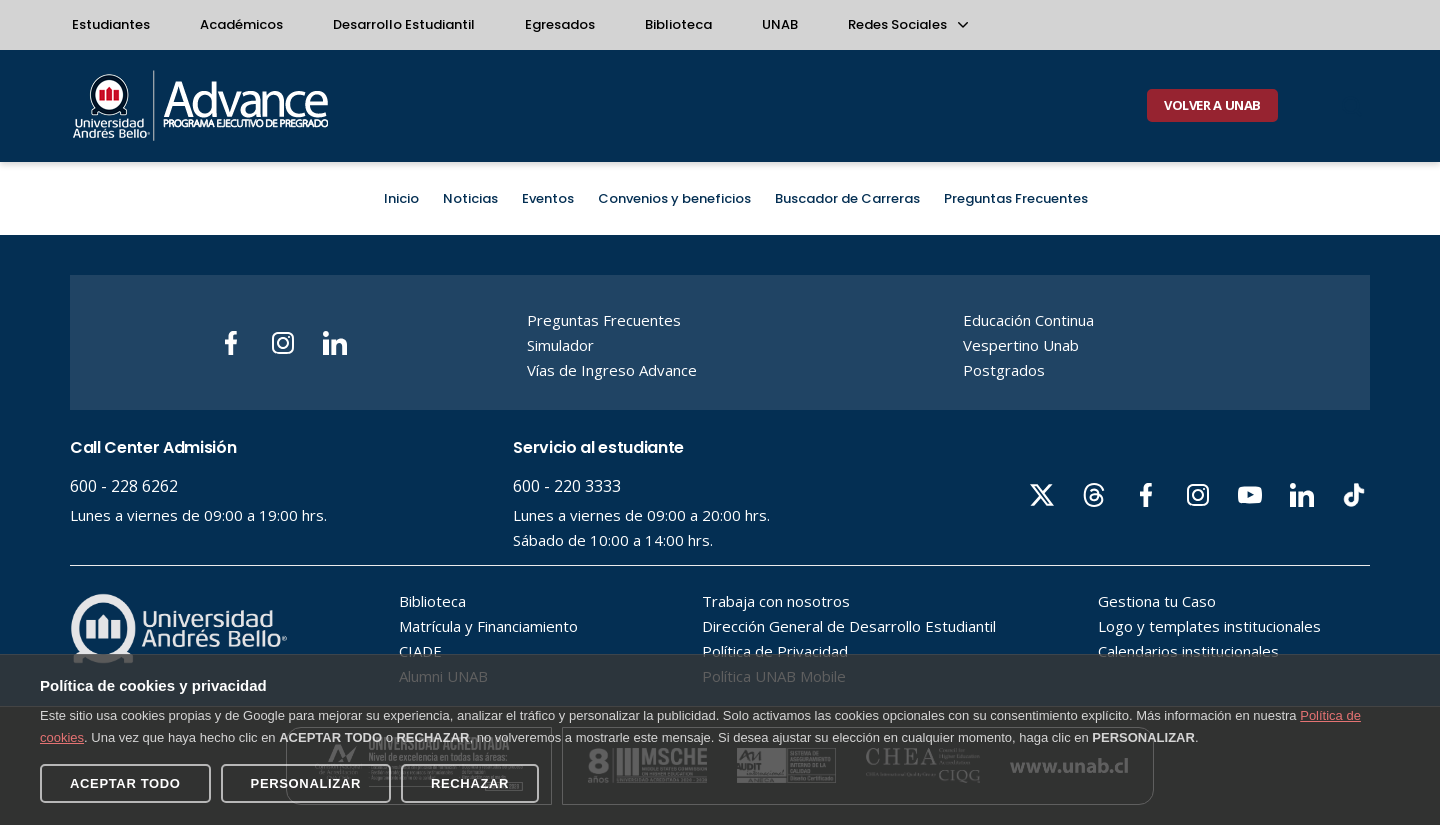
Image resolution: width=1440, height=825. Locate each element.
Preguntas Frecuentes (1016, 198)
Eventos (548, 198)
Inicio (401, 198)
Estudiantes (111, 24)
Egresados (560, 24)
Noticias (470, 198)
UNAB (780, 24)
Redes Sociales (907, 24)
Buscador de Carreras (847, 198)
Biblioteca (678, 24)
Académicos (241, 24)
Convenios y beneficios (674, 198)
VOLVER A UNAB (1212, 105)
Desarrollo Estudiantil (404, 24)
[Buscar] (1352, 106)
